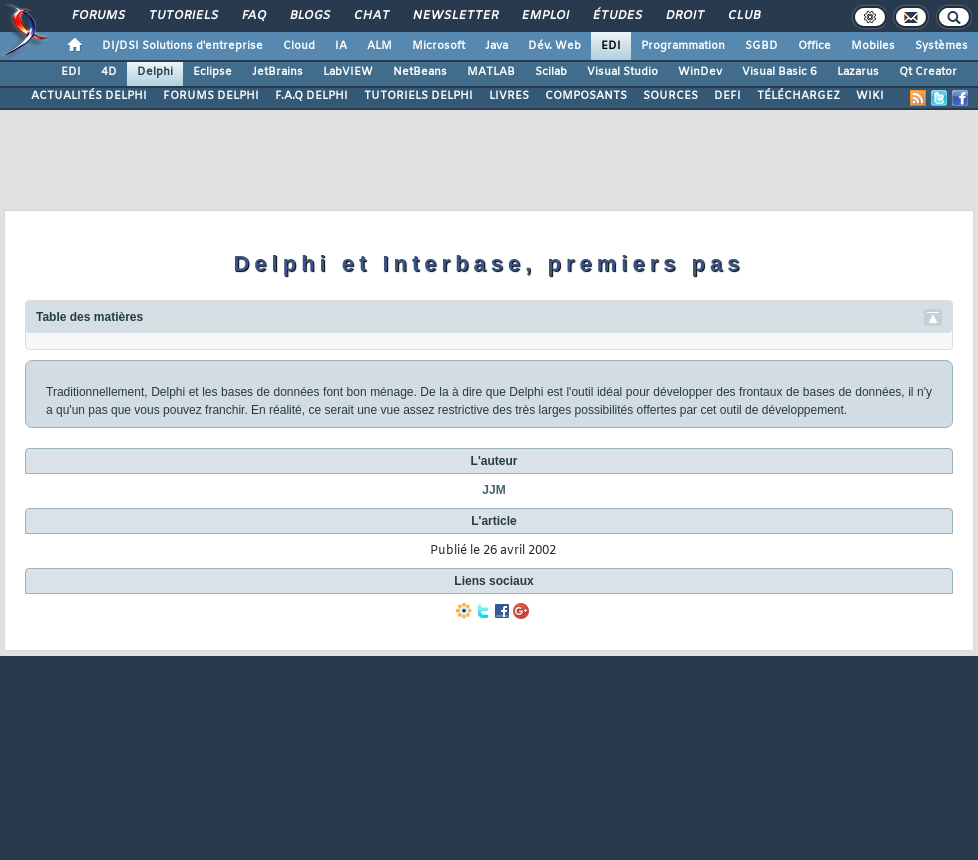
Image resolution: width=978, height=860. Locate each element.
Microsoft (438, 46)
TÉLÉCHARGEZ (798, 96)
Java (496, 46)
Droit (684, 16)
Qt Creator (928, 72)
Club (743, 16)
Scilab (551, 72)
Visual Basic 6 (779, 72)
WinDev (700, 72)
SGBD (761, 46)
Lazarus (858, 72)
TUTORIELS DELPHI (418, 96)
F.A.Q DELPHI (311, 96)
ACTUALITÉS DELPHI (89, 96)
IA (341, 46)
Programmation (683, 46)
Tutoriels (182, 16)
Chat (370, 16)
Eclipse (212, 72)
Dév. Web (554, 46)
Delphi (155, 72)
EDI (611, 46)
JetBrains (277, 72)
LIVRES (509, 96)
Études (616, 16)
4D (109, 72)
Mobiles (873, 46)
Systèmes (941, 46)
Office (814, 46)
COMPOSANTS (586, 96)
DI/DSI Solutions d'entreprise (182, 46)
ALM (379, 46)
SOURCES (670, 96)
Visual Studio (622, 72)
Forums (97, 16)
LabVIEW (348, 72)
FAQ (253, 16)
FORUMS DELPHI (211, 96)
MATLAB (491, 72)
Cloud (299, 46)
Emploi (544, 16)
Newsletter (454, 16)
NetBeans (420, 72)
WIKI (870, 96)
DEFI (727, 96)
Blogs (309, 16)
